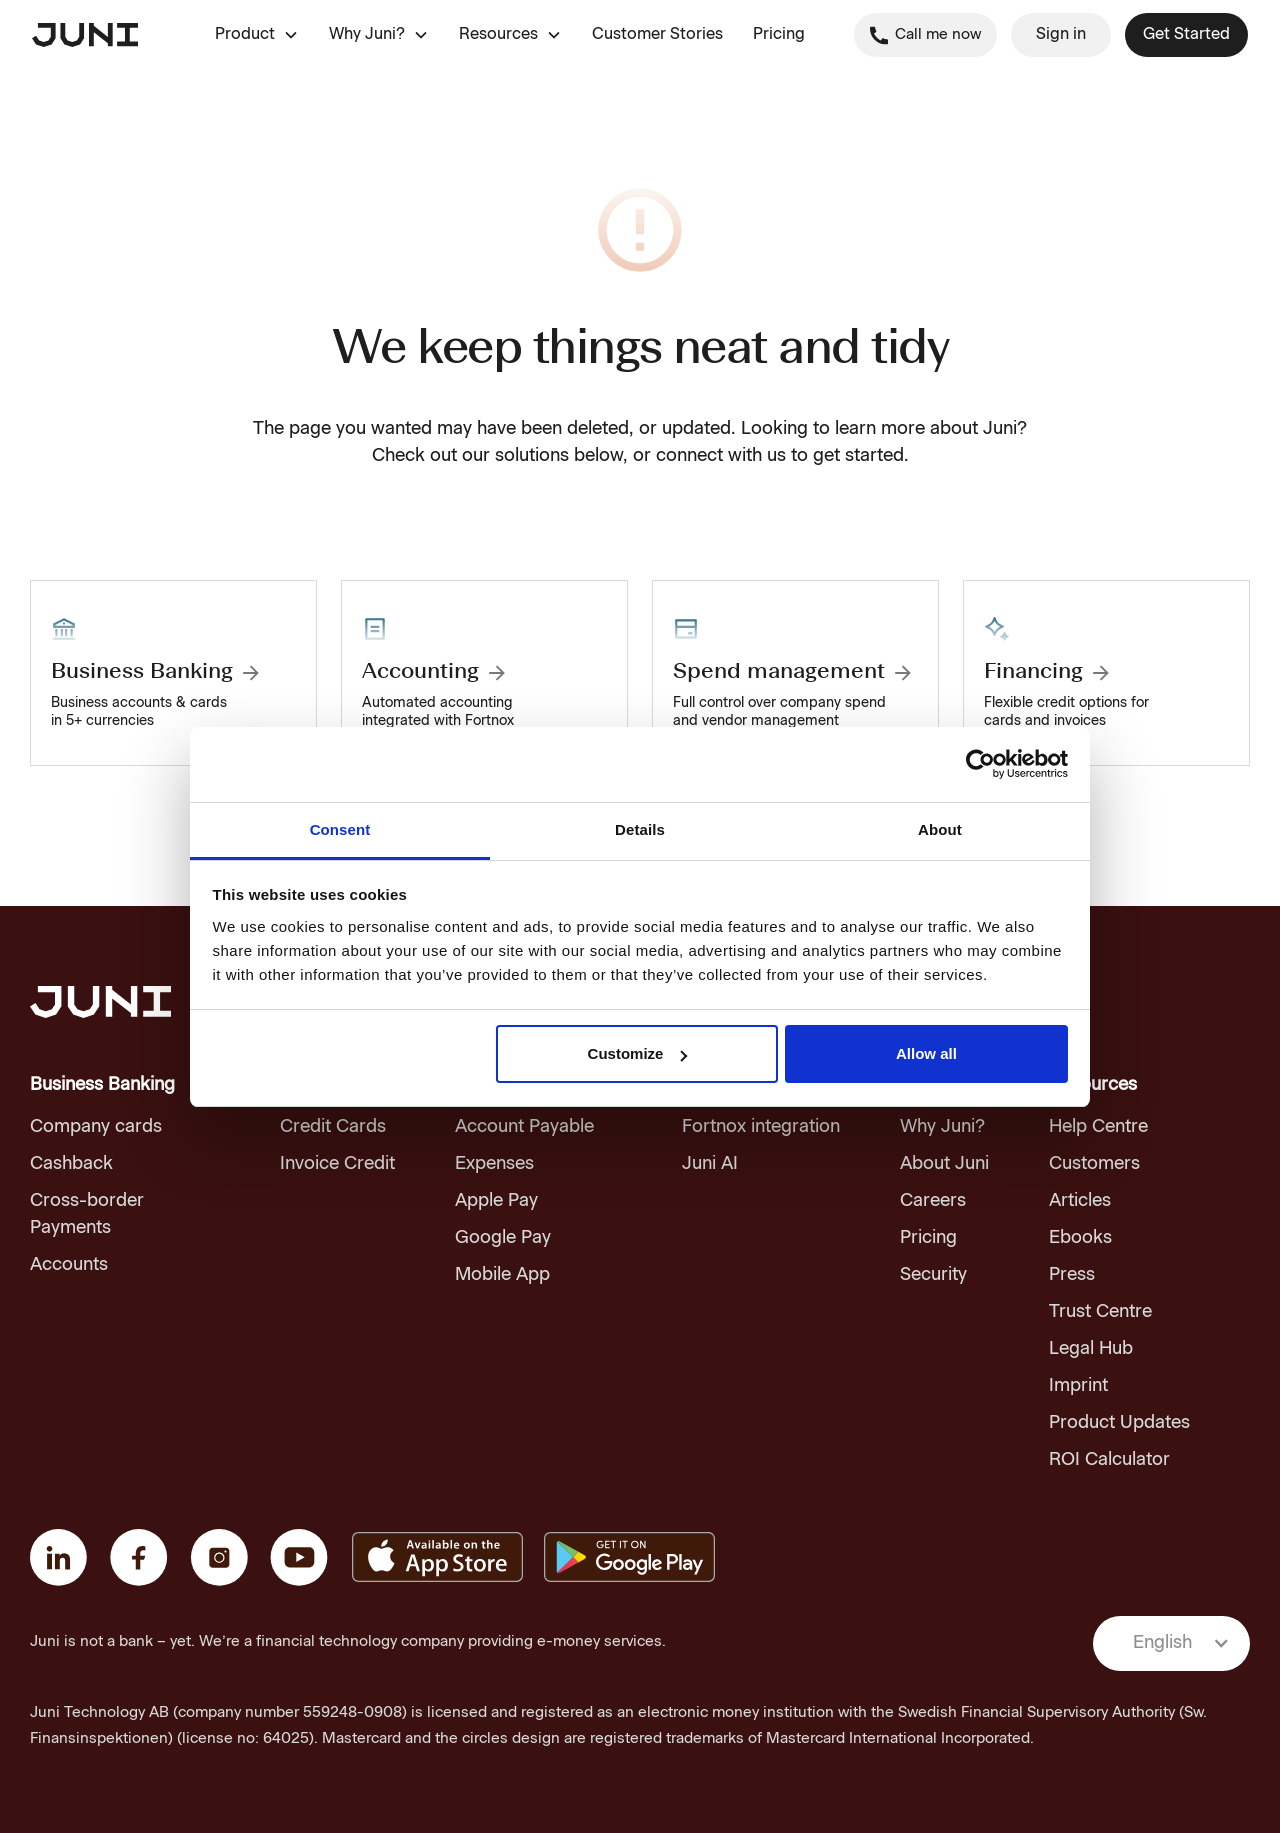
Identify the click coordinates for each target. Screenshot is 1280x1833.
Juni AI (710, 1164)
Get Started (1186, 35)
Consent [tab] (340, 829)
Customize (638, 1053)
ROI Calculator (1109, 1460)
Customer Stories (657, 35)
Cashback (71, 1164)
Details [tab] (640, 829)
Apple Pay (496, 1201)
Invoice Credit (337, 1164)
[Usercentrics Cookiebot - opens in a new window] (980, 764)
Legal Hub (1091, 1349)
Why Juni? (942, 1127)
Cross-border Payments (87, 1214)
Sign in (1061, 35)
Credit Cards (333, 1127)
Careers (933, 1201)
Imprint (1078, 1386)
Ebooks (1080, 1238)
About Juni (944, 1164)
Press (1072, 1275)
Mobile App (502, 1275)
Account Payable (524, 1127)
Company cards (96, 1127)
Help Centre (1098, 1127)
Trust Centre (1100, 1312)
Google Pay (503, 1238)
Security (933, 1275)
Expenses (494, 1164)
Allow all (926, 1053)
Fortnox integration (761, 1127)
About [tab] (940, 829)
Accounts (69, 1265)
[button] (257, 35)
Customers (1094, 1164)
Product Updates (1119, 1423)
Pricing (779, 35)
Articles (1080, 1201)
